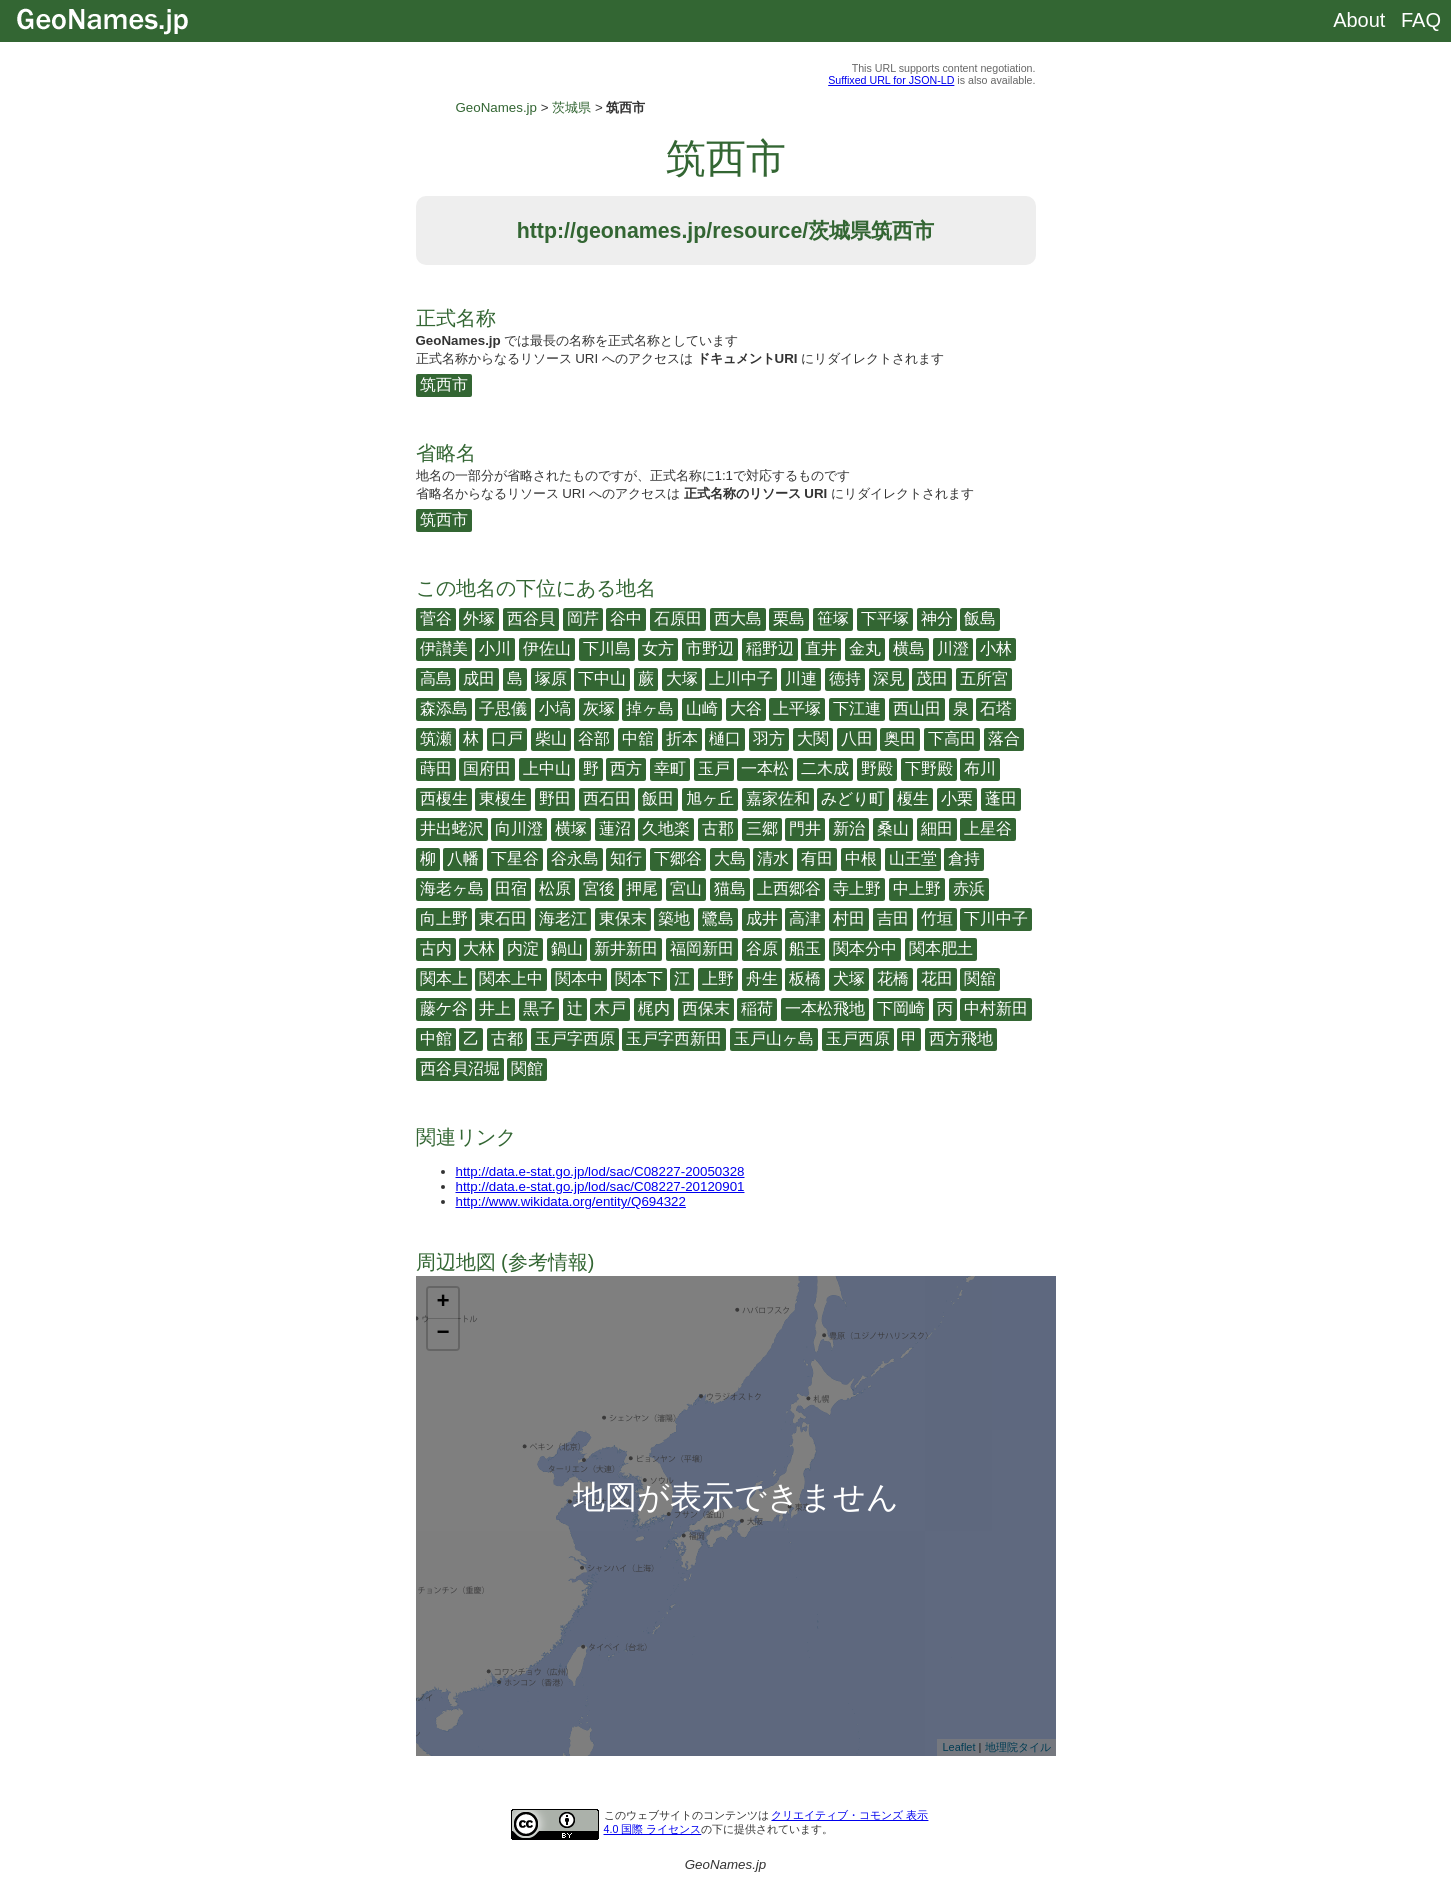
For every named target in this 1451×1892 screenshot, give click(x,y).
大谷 (746, 708)
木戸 (610, 1008)
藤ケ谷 (444, 1008)
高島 (436, 678)
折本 (682, 738)
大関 (813, 738)
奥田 (900, 738)
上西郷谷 (789, 888)
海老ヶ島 (452, 888)
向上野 (444, 918)
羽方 (769, 738)
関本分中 (865, 948)
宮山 (686, 888)
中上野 (917, 888)
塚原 (551, 678)
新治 (849, 828)
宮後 (599, 888)
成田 (479, 678)
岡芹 (583, 618)
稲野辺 (770, 648)
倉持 (964, 858)
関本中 (579, 978)
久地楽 (666, 828)
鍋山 (567, 948)
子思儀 (503, 708)
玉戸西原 (858, 1038)
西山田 (917, 708)
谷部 (594, 738)
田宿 (511, 888)
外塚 (479, 618)
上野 (718, 978)
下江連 (857, 708)
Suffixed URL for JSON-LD (891, 80)
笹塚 (833, 618)
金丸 (865, 648)
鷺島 (718, 918)
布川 (980, 768)
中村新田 (996, 1008)
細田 (937, 828)
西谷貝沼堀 (460, 1068)
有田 (817, 858)
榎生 (913, 798)
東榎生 (503, 798)
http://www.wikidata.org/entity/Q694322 (571, 1201)
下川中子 (996, 918)
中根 (861, 858)
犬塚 (849, 978)
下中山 (602, 678)
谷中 (626, 618)
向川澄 (519, 828)
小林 (996, 648)
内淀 (523, 948)
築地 (674, 918)
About (1359, 20)
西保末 (706, 1008)
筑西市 (444, 384)
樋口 (725, 738)
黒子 (539, 1008)
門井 (805, 828)
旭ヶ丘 (710, 798)
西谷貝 (531, 618)
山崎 (702, 708)
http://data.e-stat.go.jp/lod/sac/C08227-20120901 (600, 1186)
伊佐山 (547, 648)
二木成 (825, 768)
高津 (805, 918)
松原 (555, 888)
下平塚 (885, 618)
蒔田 (436, 768)
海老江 (563, 918)
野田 (555, 798)
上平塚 (797, 708)
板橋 (805, 978)
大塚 (682, 678)
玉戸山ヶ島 (774, 1038)
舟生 (762, 978)
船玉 (805, 948)
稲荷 (757, 1008)
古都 (507, 1038)
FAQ (1421, 20)
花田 (937, 978)
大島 (730, 858)
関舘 (980, 978)
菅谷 (436, 618)
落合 (1004, 738)
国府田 (487, 768)
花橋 (893, 978)
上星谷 (988, 828)
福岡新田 (702, 948)
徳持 (845, 678)
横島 (909, 648)
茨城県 (571, 107)
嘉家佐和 (778, 798)
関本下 (639, 978)
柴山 (551, 738)
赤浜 (969, 888)
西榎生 (444, 798)
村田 (849, 918)
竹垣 (937, 918)
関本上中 (511, 978)
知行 (626, 858)
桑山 (893, 828)
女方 (658, 648)
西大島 (738, 618)
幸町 (670, 768)
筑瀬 (436, 738)
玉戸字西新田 (674, 1038)
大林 (479, 948)
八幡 (463, 858)
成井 (762, 918)
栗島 (789, 618)
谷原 (762, 948)
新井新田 (626, 948)
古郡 (718, 828)
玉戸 (714, 768)
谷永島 (575, 858)
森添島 (444, 708)
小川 (495, 648)
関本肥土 (941, 948)
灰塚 (599, 708)
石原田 (678, 618)
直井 (821, 648)
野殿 (877, 768)
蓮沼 (615, 828)
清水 (773, 858)
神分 (937, 618)
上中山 (547, 768)
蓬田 (1001, 798)
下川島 (607, 648)
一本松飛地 (825, 1008)
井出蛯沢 (452, 828)
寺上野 (857, 888)
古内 (436, 948)
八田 (857, 738)
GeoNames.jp (497, 107)
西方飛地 (961, 1038)
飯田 (658, 798)
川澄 (953, 648)
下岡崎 (901, 1008)
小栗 (957, 798)
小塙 (555, 708)
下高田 (952, 738)
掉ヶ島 (650, 708)
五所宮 (984, 678)
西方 (626, 768)
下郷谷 (678, 858)
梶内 (654, 1008)
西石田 (607, 798)
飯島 (980, 618)
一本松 (765, 768)
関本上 (444, 978)
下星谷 (515, 858)
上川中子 (741, 678)
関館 (527, 1068)
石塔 (996, 708)
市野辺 (710, 648)
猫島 (730, 888)
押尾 (642, 888)
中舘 (638, 738)
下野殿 (929, 768)
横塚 (571, 828)
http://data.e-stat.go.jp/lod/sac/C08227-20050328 (600, 1171)
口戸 (507, 738)
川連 (801, 678)
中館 (436, 1038)
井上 (495, 1008)
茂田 (932, 678)
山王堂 (913, 858)
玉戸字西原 (575, 1038)
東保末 (623, 918)
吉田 (893, 918)
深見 (889, 678)
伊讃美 (444, 648)
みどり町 (853, 798)
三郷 (762, 828)
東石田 (503, 918)
